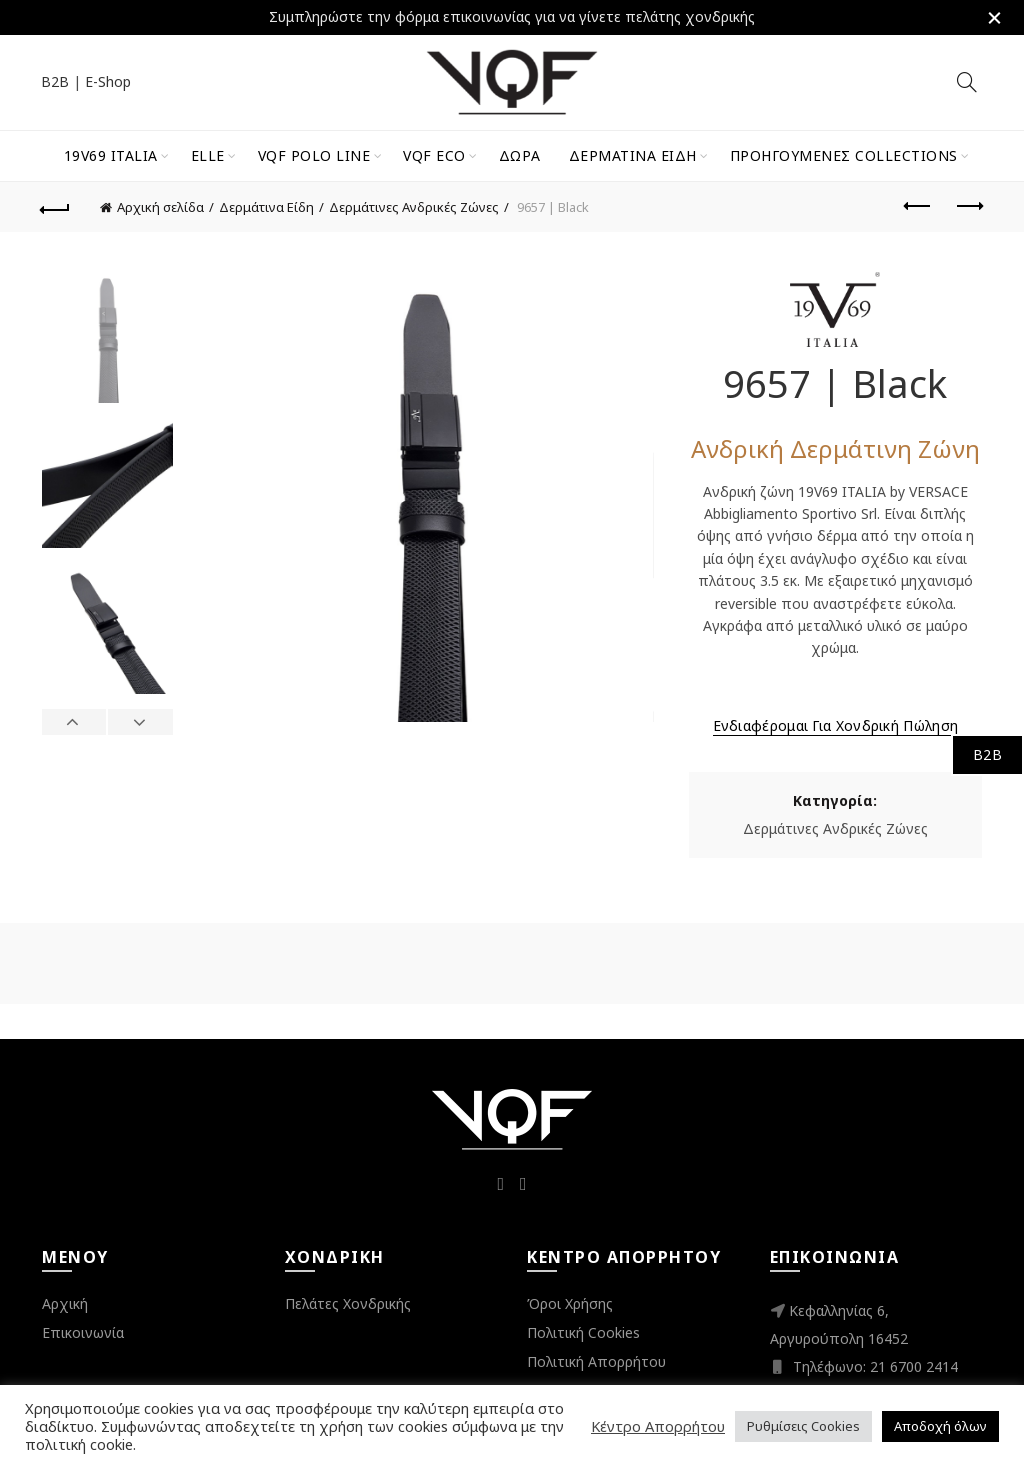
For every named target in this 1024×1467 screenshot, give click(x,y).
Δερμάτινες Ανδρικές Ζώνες (414, 207)
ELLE (208, 155)
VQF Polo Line (314, 155)
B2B (55, 81)
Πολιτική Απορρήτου (596, 1361)
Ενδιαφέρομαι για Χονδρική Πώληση (836, 726)
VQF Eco (434, 155)
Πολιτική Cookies (583, 1332)
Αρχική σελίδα (160, 207)
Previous (74, 722)
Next (139, 722)
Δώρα (520, 155)
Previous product (918, 206)
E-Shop (108, 81)
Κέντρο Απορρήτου (658, 1426)
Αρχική (65, 1303)
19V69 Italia (111, 155)
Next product (968, 206)
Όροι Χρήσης (570, 1303)
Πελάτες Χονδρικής (348, 1303)
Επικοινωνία (83, 1332)
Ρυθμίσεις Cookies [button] (803, 1426)
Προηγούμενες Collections (844, 155)
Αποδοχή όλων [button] (940, 1426)
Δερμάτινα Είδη (633, 155)
